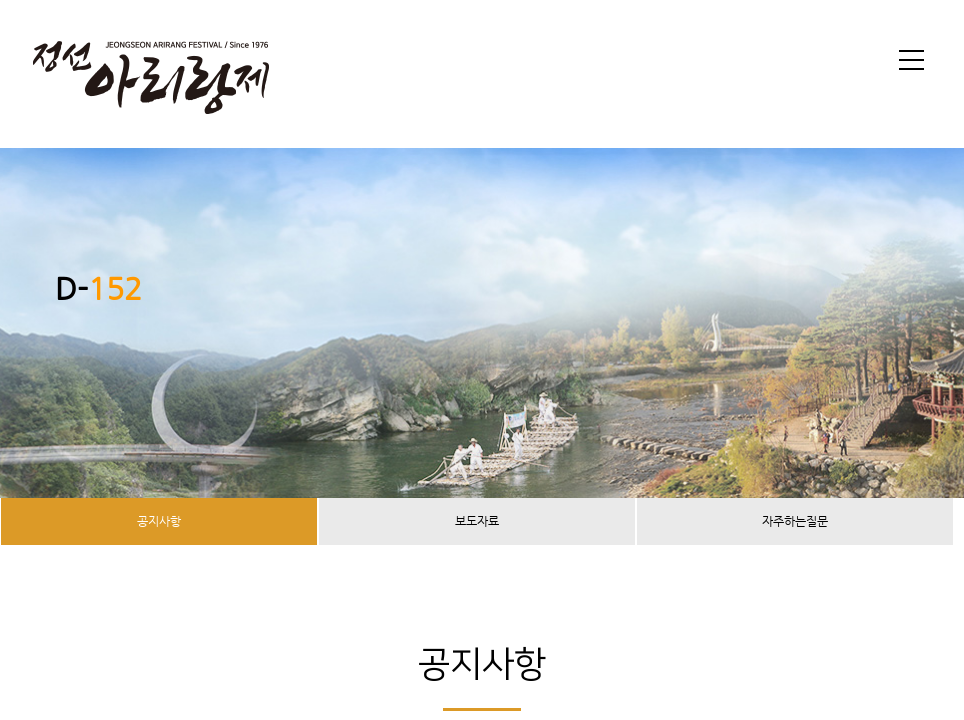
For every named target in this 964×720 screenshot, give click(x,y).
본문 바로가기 (0, 0)
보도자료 (477, 521)
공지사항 (159, 521)
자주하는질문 (795, 521)
